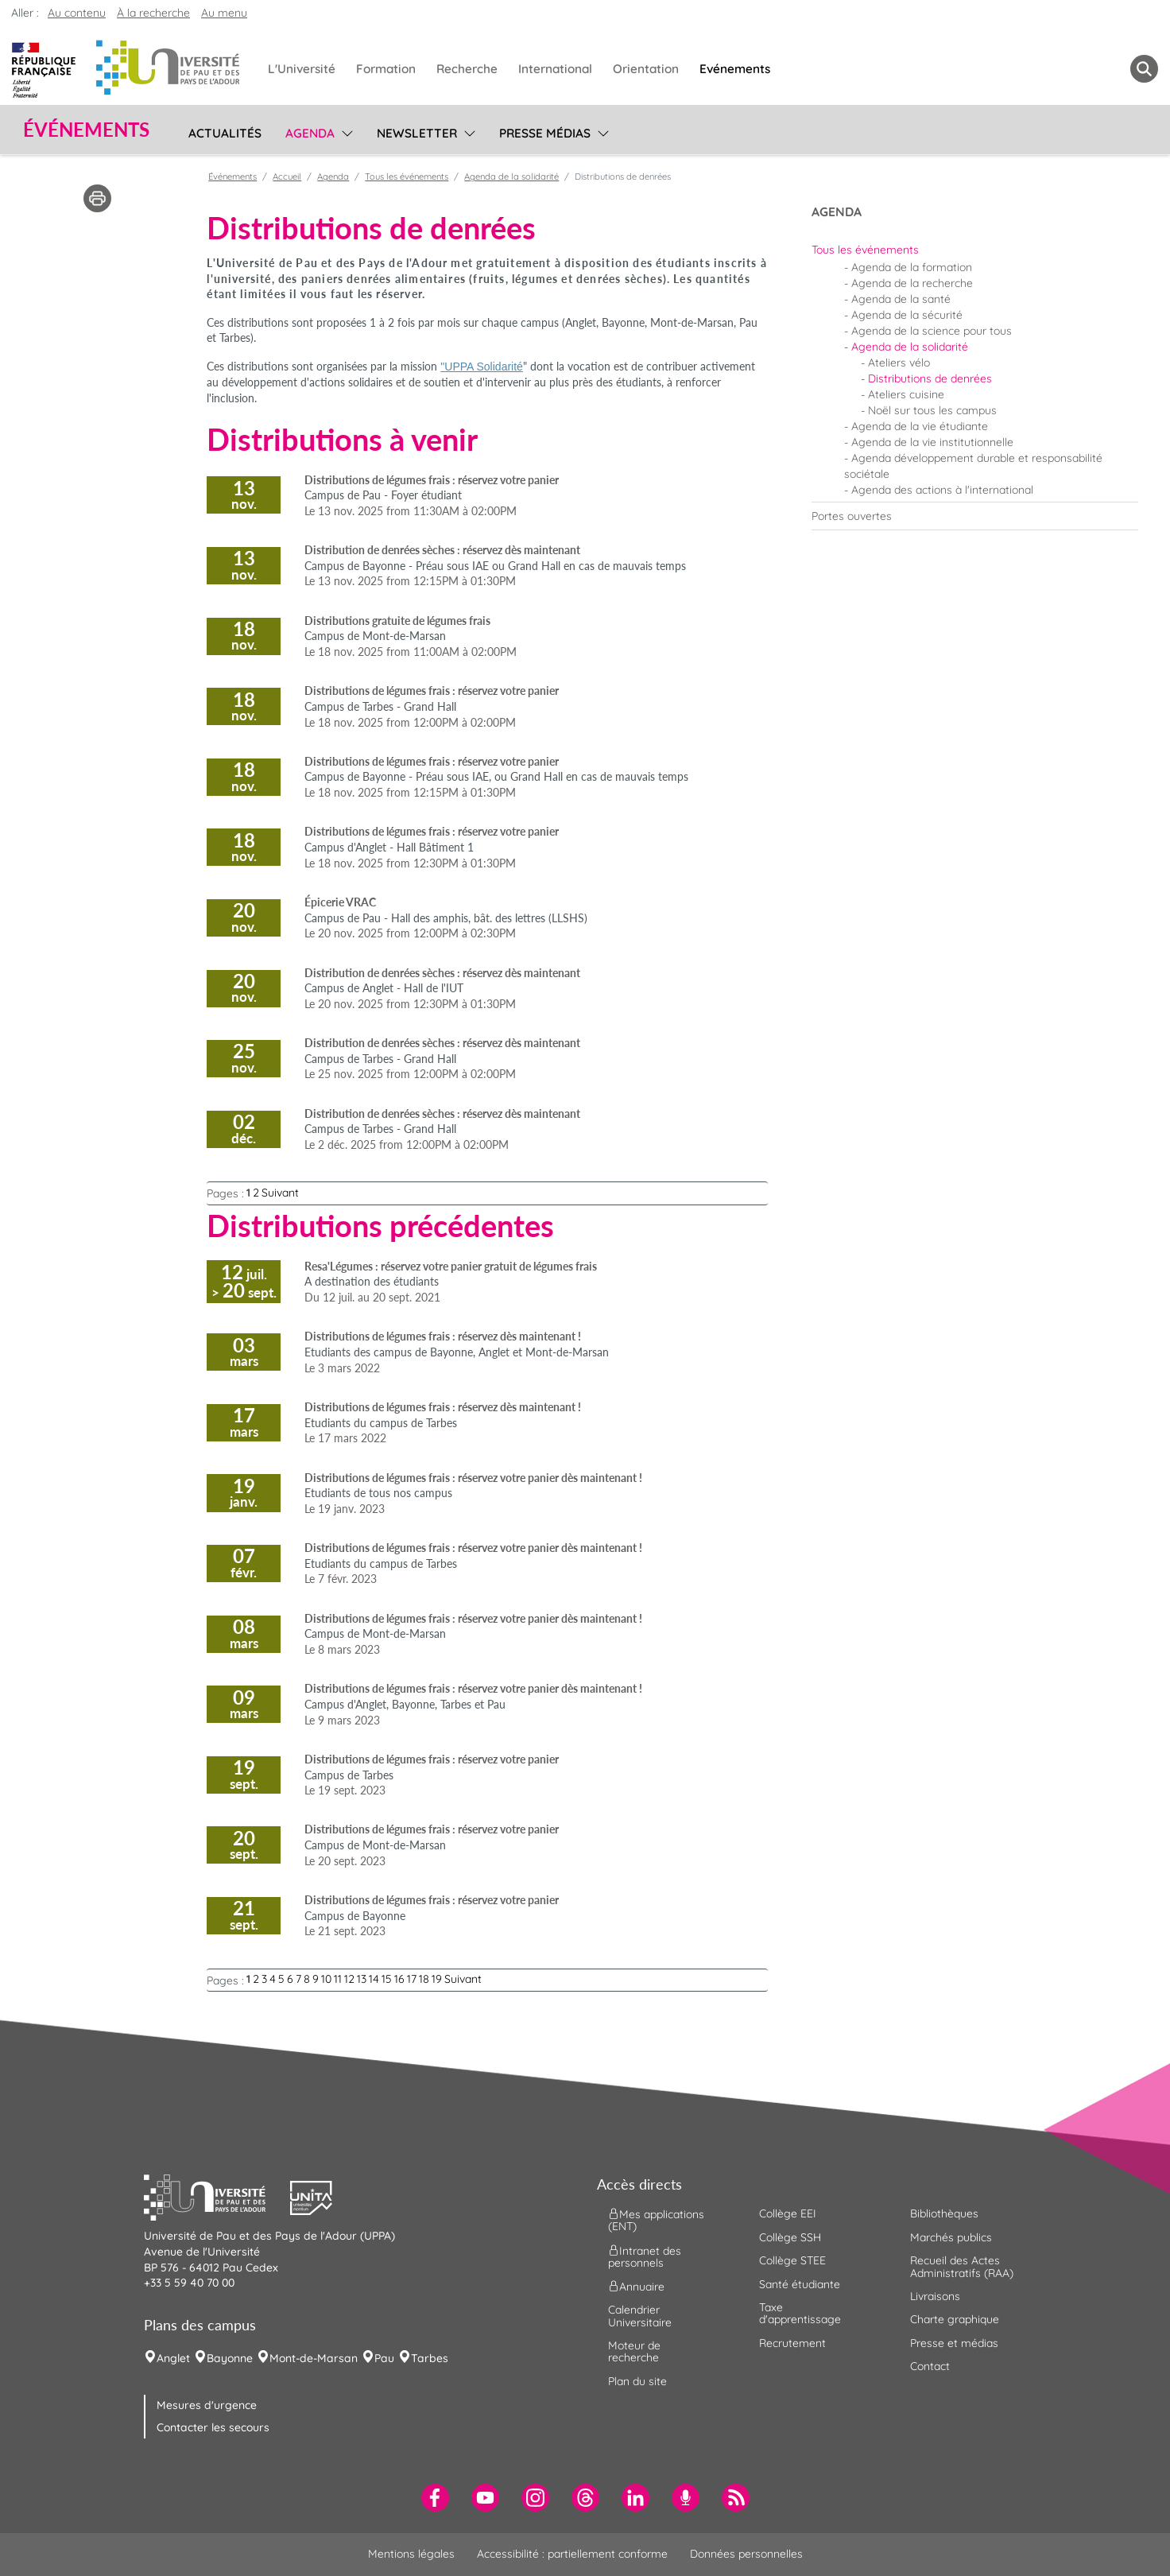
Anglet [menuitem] (173, 2358)
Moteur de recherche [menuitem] (634, 2351)
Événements (232, 176)
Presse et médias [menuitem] (954, 2343)
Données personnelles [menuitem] (746, 2554)
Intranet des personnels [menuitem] (644, 2256)
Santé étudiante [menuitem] (799, 2284)
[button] (217, 2196)
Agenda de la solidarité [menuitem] (909, 346)
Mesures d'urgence (207, 2405)
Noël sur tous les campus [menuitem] (932, 410)
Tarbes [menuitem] (429, 2358)
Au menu (224, 13)
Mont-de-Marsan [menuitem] (313, 2358)
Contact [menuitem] (930, 2366)
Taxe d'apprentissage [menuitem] (800, 2313)
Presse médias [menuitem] (545, 133)
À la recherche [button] (153, 13)
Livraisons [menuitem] (935, 2296)
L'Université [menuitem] (301, 68)
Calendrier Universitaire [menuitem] (640, 2315)
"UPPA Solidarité (481, 366)
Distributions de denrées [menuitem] (930, 378)
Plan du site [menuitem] (637, 2381)
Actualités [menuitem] (225, 133)
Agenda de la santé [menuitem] (901, 299)
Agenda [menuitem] (310, 133)
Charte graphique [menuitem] (954, 2319)
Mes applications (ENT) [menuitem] (656, 2220)
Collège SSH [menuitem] (790, 2237)
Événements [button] (86, 129)
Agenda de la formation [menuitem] (911, 267)
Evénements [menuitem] (734, 68)
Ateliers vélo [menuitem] (899, 362)
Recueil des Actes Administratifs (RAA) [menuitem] (961, 2266)
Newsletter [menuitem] (417, 133)
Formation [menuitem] (386, 68)
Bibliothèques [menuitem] (944, 2213)
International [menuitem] (555, 68)
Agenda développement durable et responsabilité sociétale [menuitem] (973, 466)
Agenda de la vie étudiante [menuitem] (919, 426)
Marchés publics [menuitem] (951, 2237)
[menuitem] (975, 249)
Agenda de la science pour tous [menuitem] (931, 331)
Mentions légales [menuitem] (411, 2554)
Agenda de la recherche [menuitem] (912, 283)
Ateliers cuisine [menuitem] (906, 394)
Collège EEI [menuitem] (787, 2213)
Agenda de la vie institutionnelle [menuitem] (932, 442)
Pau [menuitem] (384, 2358)
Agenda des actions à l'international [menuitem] (942, 490)
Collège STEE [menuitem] (792, 2260)
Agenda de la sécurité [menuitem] (907, 315)
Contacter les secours (213, 2427)
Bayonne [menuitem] (230, 2358)
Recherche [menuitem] (467, 68)
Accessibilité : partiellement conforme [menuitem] (572, 2554)
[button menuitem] (1144, 69)
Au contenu (77, 13)
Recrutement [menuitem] (792, 2343)
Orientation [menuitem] (646, 68)
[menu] (344, 131)
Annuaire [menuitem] (636, 2286)
